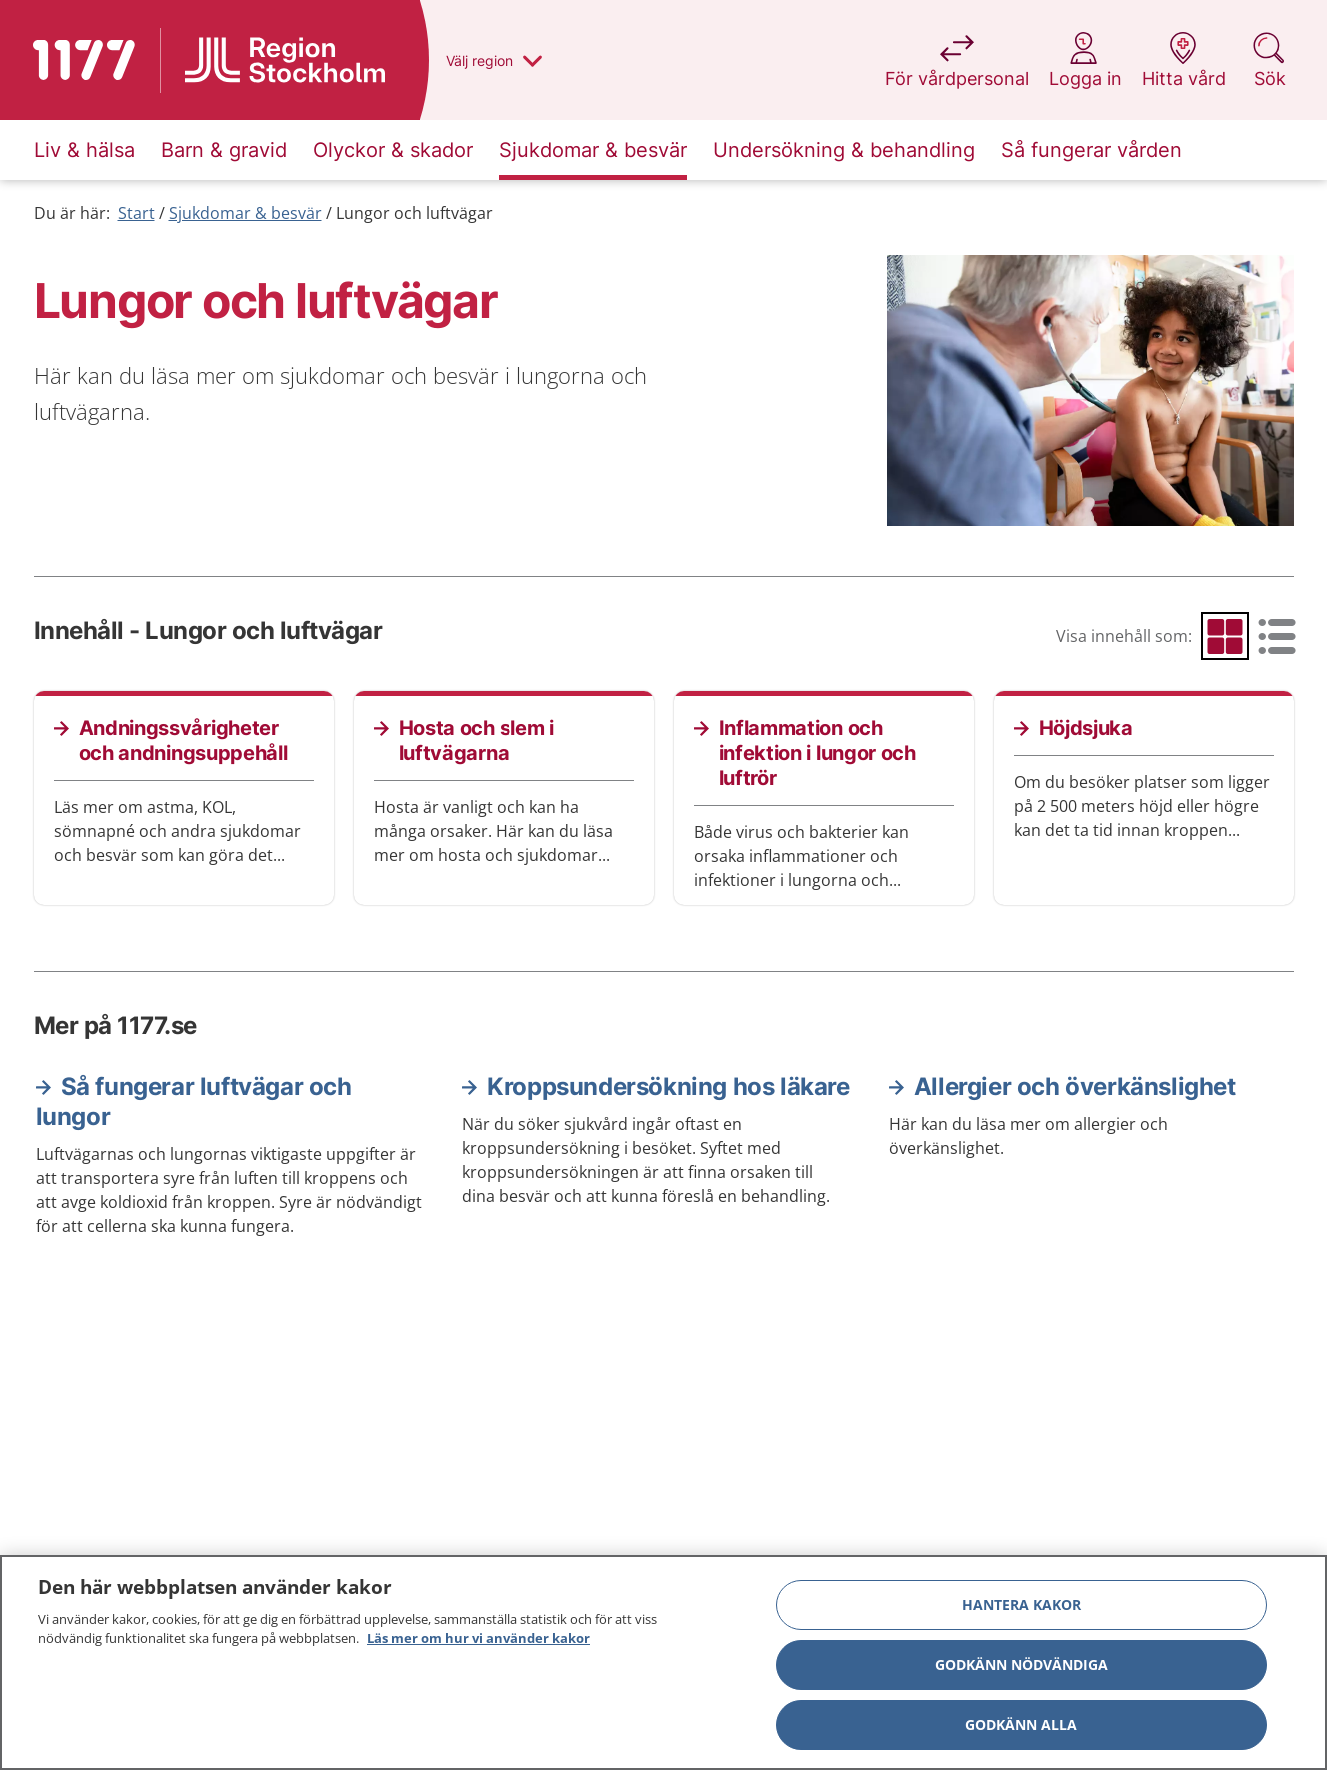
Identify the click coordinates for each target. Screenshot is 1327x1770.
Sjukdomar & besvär (245, 213)
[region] (663, 1662)
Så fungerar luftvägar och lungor (194, 1101)
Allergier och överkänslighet (1075, 1086)
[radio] (1225, 636)
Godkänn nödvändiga (1021, 1664)
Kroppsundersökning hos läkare (668, 1086)
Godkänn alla (1021, 1724)
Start (136, 213)
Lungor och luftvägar (414, 213)
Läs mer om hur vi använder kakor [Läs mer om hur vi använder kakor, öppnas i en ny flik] (478, 1638)
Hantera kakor (1021, 1604)
